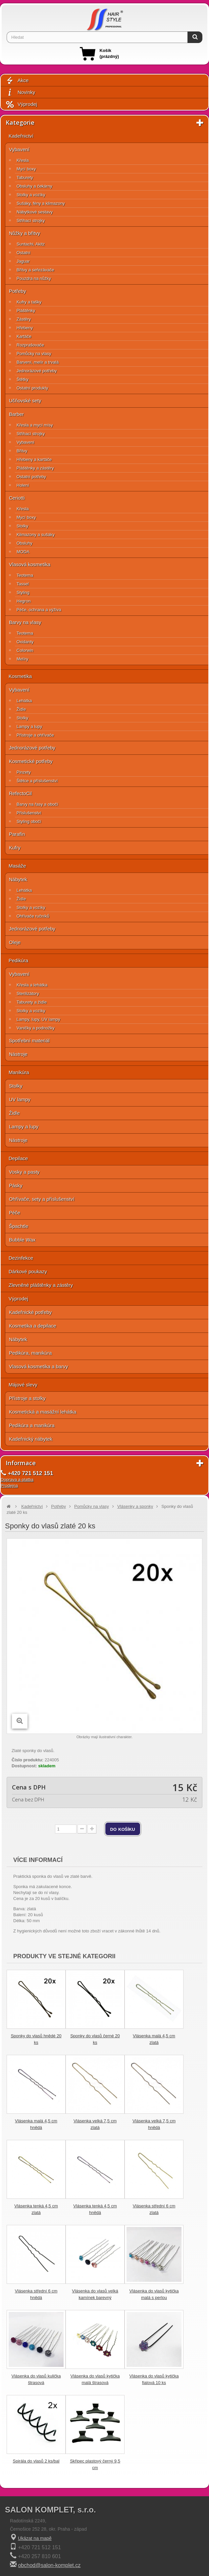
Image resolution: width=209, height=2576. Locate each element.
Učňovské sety (25, 400)
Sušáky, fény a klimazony (41, 203)
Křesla (23, 160)
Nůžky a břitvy (24, 233)
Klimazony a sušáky (36, 534)
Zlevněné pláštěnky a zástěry (41, 1285)
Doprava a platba (17, 1479)
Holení (23, 485)
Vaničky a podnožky (36, 1027)
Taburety (25, 177)
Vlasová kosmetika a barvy (38, 1366)
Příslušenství (29, 812)
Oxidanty (25, 641)
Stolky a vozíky (31, 194)
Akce (16, 80)
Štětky (22, 379)
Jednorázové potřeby (37, 370)
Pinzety (24, 772)
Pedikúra (18, 960)
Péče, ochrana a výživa (39, 609)
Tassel (23, 583)
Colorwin (25, 650)
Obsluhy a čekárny (34, 186)
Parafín (17, 834)
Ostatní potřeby (31, 476)
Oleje (15, 942)
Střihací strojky (31, 220)
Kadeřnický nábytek (30, 1439)
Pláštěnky (26, 310)
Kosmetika (20, 676)
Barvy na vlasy (25, 622)
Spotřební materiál (29, 1040)
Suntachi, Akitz (31, 244)
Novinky (20, 92)
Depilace (18, 1158)
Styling (23, 592)
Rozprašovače (30, 344)
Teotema (25, 575)
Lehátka (24, 700)
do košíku (122, 1829)
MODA (23, 551)
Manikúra (19, 1072)
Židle (21, 709)
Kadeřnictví (21, 136)
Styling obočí (29, 821)
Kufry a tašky (29, 301)
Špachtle (18, 1226)
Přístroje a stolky (27, 1398)
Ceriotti (17, 498)
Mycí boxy (26, 168)
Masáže (17, 866)
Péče (14, 1212)
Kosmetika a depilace (32, 1326)
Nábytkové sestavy (35, 211)
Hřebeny (25, 327)
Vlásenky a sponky (135, 1506)
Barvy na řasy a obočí (37, 804)
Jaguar (23, 261)
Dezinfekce (21, 1258)
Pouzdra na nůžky (34, 278)
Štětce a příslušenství (37, 780)
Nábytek (18, 879)
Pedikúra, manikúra (30, 1353)
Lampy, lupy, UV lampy (38, 1019)
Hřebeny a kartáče (34, 459)
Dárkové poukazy (28, 1271)
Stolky (22, 525)
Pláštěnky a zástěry (35, 468)
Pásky (16, 1185)
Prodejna (9, 1485)
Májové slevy (23, 1384)
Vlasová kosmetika (29, 564)
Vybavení (19, 149)
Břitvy (22, 450)
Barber (16, 414)
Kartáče (24, 336)
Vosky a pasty (24, 1172)
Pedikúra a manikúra (32, 1425)
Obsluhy (24, 543)
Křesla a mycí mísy (35, 425)
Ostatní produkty (32, 387)
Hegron (24, 601)
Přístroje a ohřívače (35, 735)
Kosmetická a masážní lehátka (42, 1412)
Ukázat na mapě (35, 2538)
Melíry (22, 658)
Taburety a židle (32, 1002)
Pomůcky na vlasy (34, 353)
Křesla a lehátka (32, 984)
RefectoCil (20, 793)
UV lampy (19, 1099)
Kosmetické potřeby (31, 761)
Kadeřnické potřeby (30, 1312)
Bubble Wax (22, 1240)
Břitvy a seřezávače (35, 269)
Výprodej (21, 104)
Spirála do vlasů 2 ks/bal (36, 2461)
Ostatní (23, 252)
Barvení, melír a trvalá (38, 362)
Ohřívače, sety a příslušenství (42, 1199)
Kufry (15, 847)
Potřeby (17, 291)
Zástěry (24, 319)
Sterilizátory (28, 993)
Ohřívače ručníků (33, 916)
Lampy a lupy (29, 726)
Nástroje (18, 1054)
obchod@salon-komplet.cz (49, 2565)
